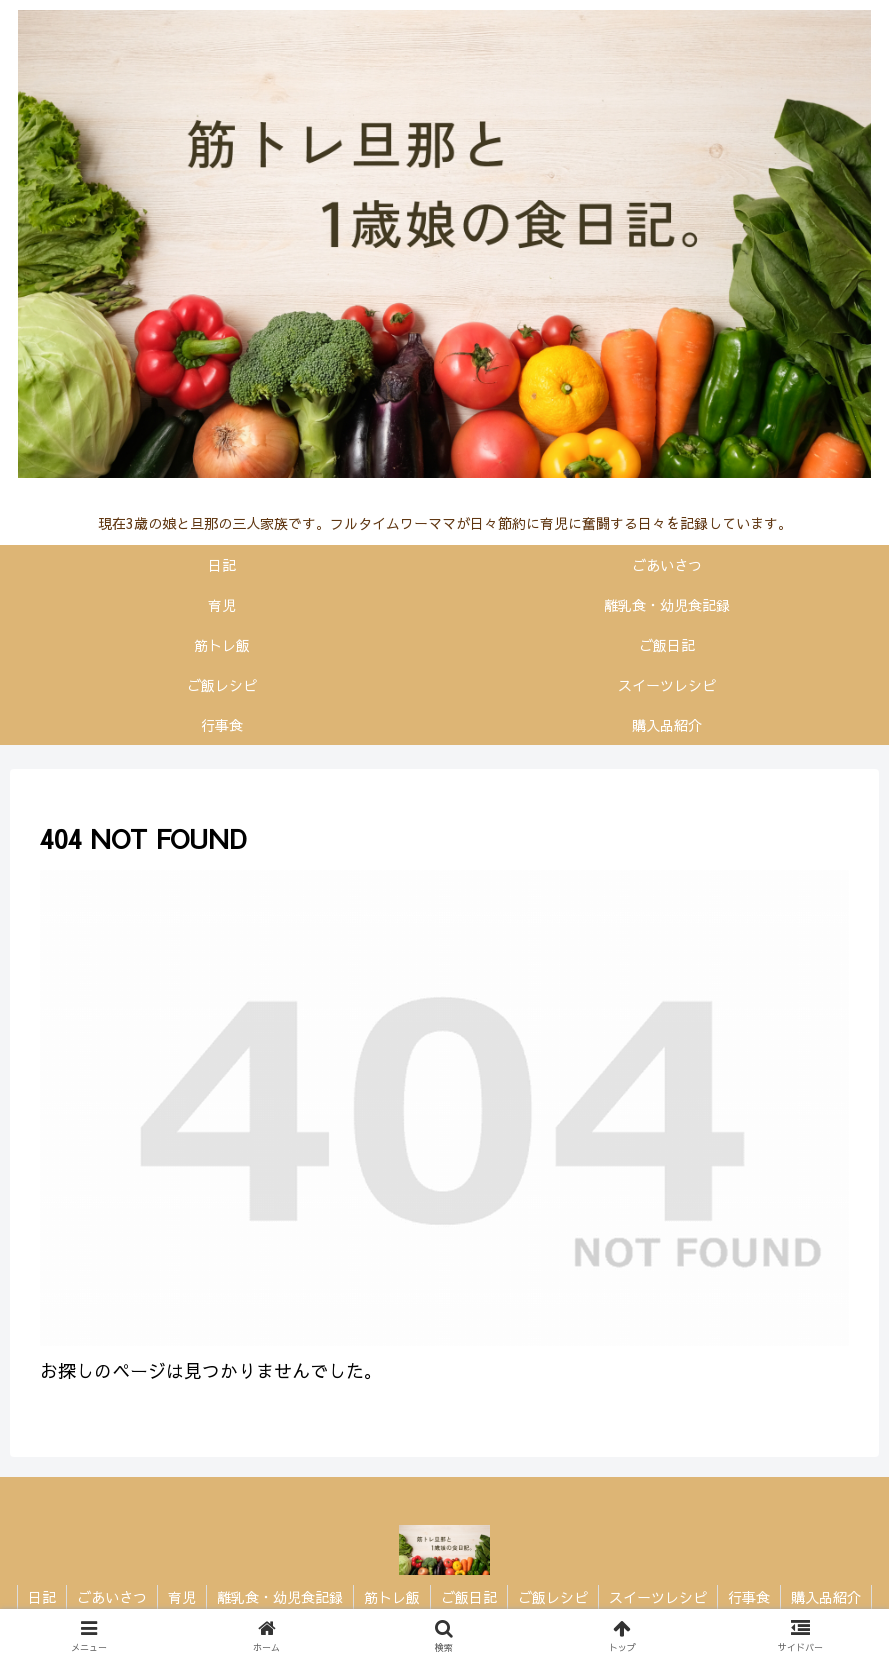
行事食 (749, 1597)
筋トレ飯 (392, 1597)
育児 (182, 1597)
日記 (42, 1597)
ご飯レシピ (553, 1597)
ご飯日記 (469, 1597)
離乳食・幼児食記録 (280, 1597)
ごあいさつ (112, 1597)
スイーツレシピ (658, 1597)
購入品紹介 (826, 1597)
